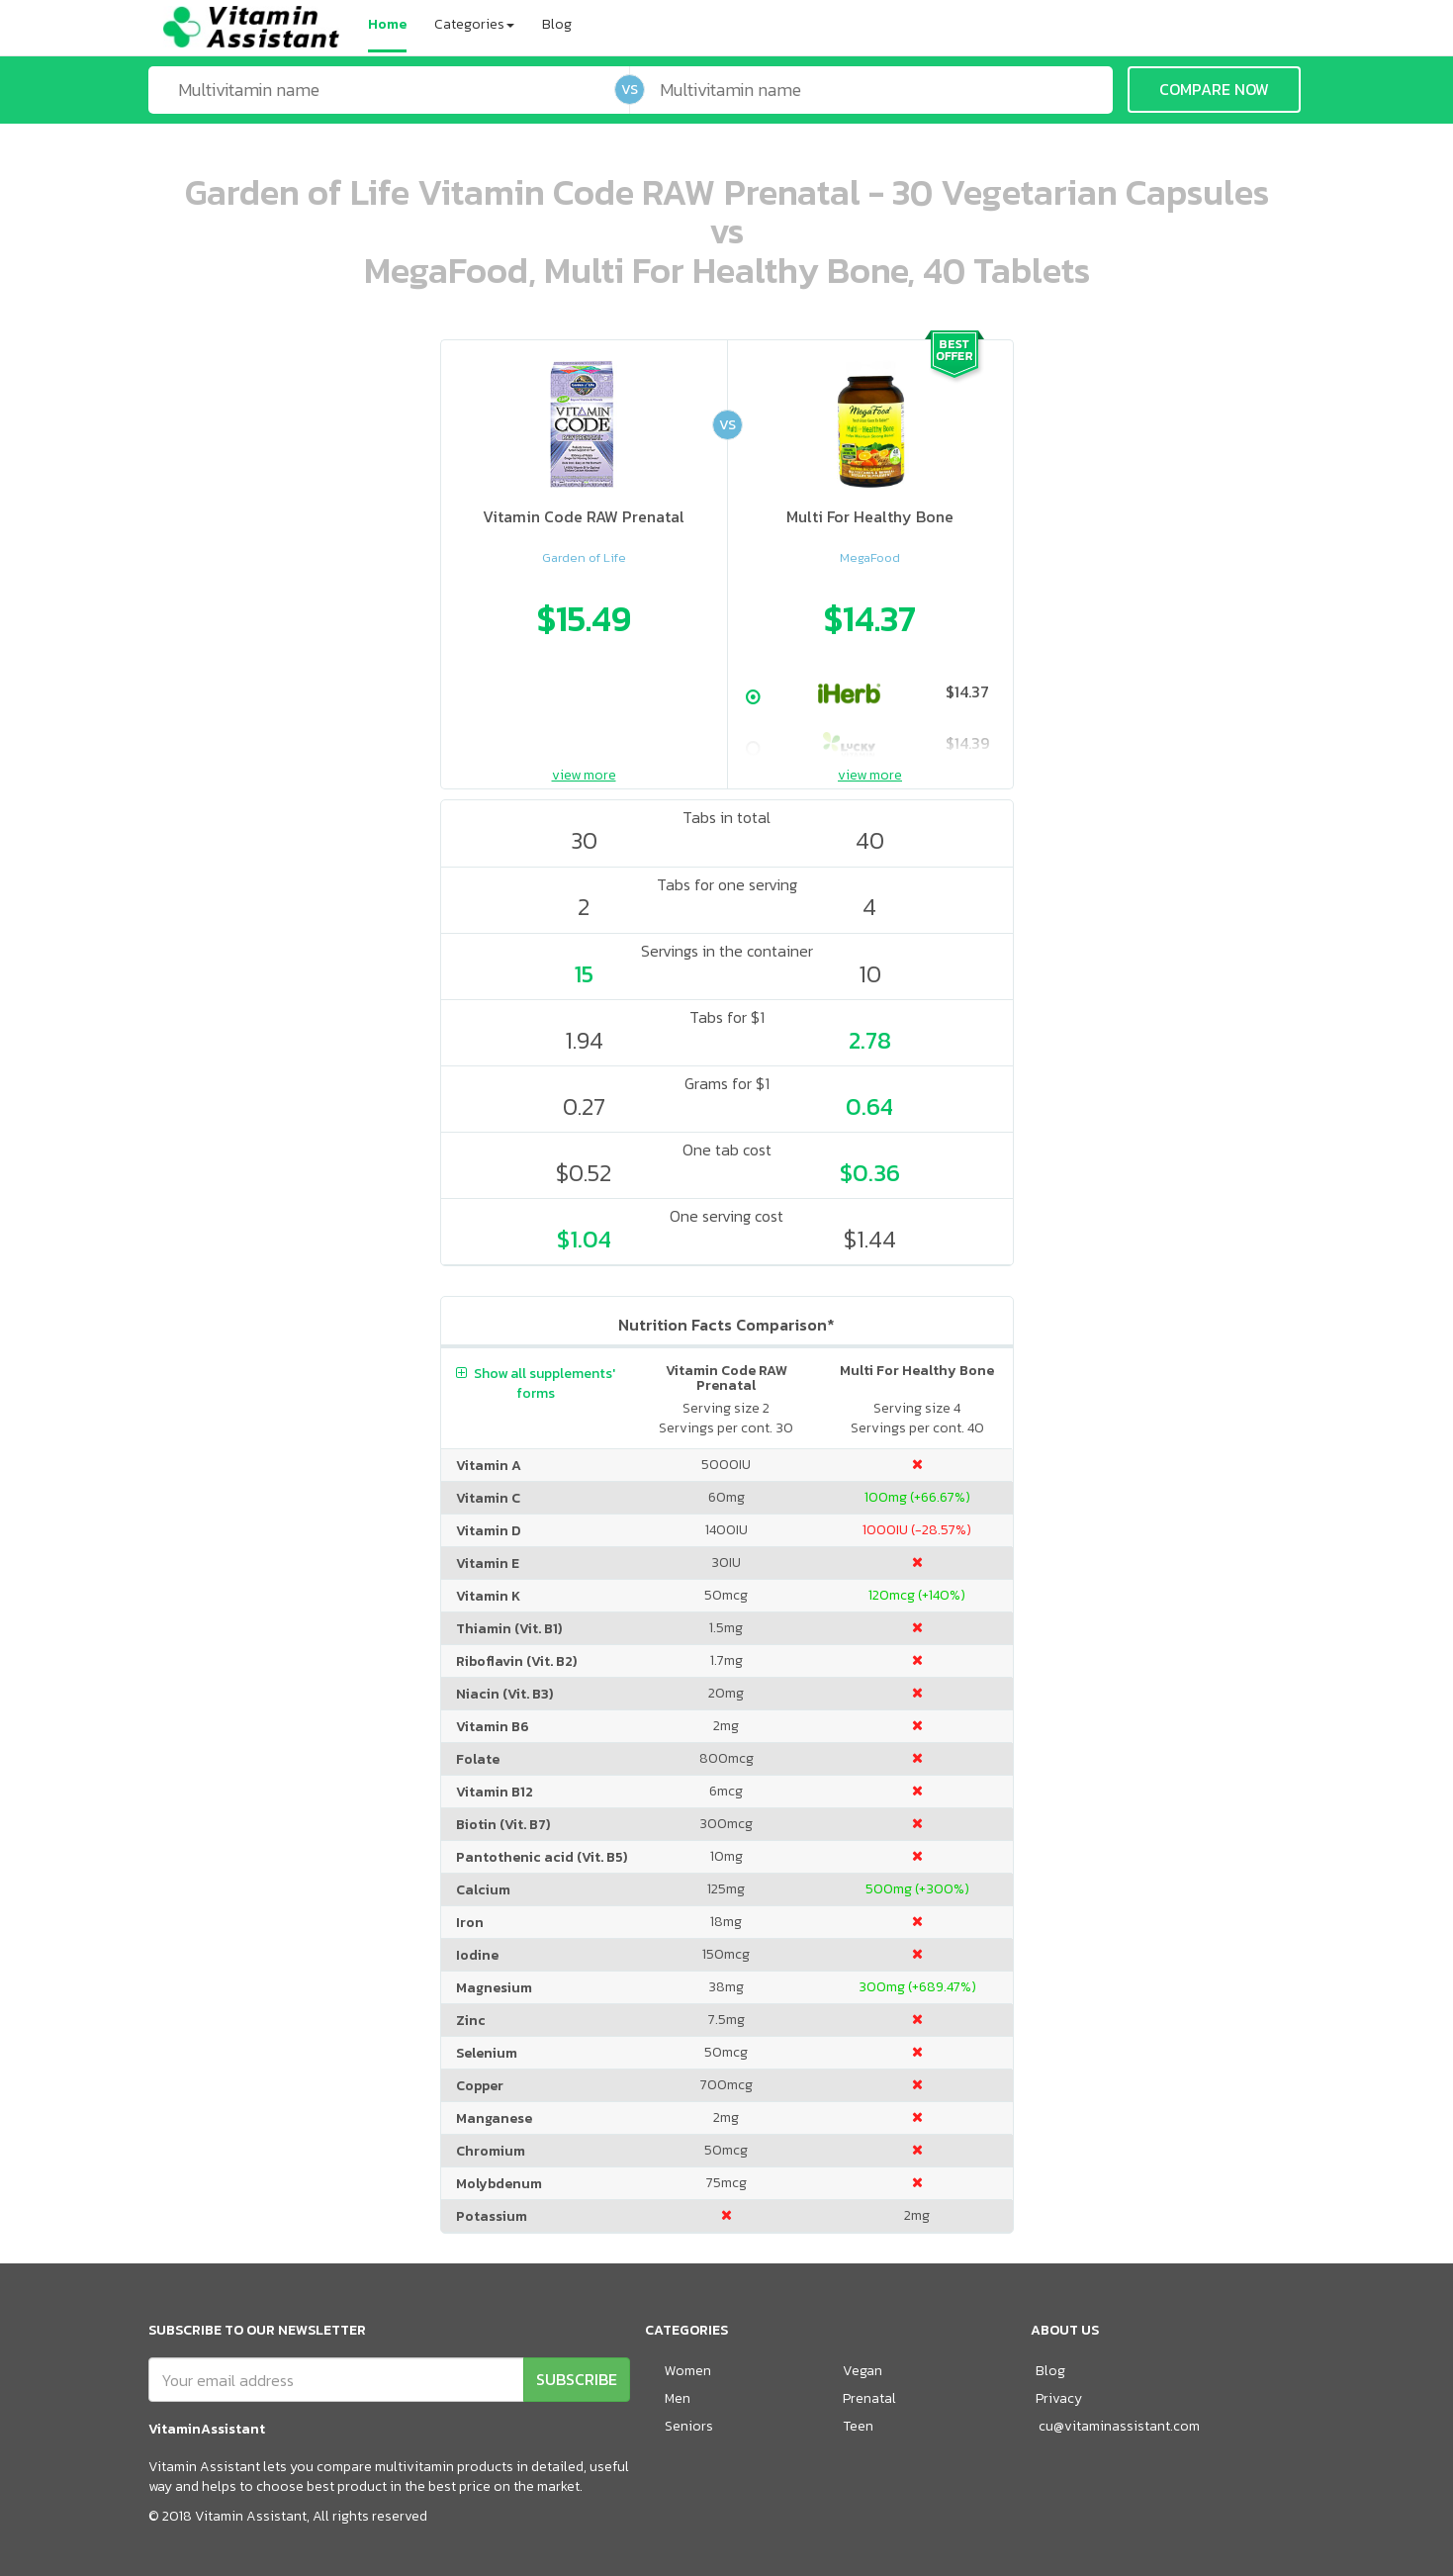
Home (387, 24)
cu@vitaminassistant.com (1119, 2426)
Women (688, 2370)
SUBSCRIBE (576, 2379)
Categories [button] (474, 24)
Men (677, 2398)
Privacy (1059, 2398)
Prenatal (869, 2398)
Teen (858, 2426)
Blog (557, 24)
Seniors (689, 2426)
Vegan (862, 2370)
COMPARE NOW (1214, 89)
